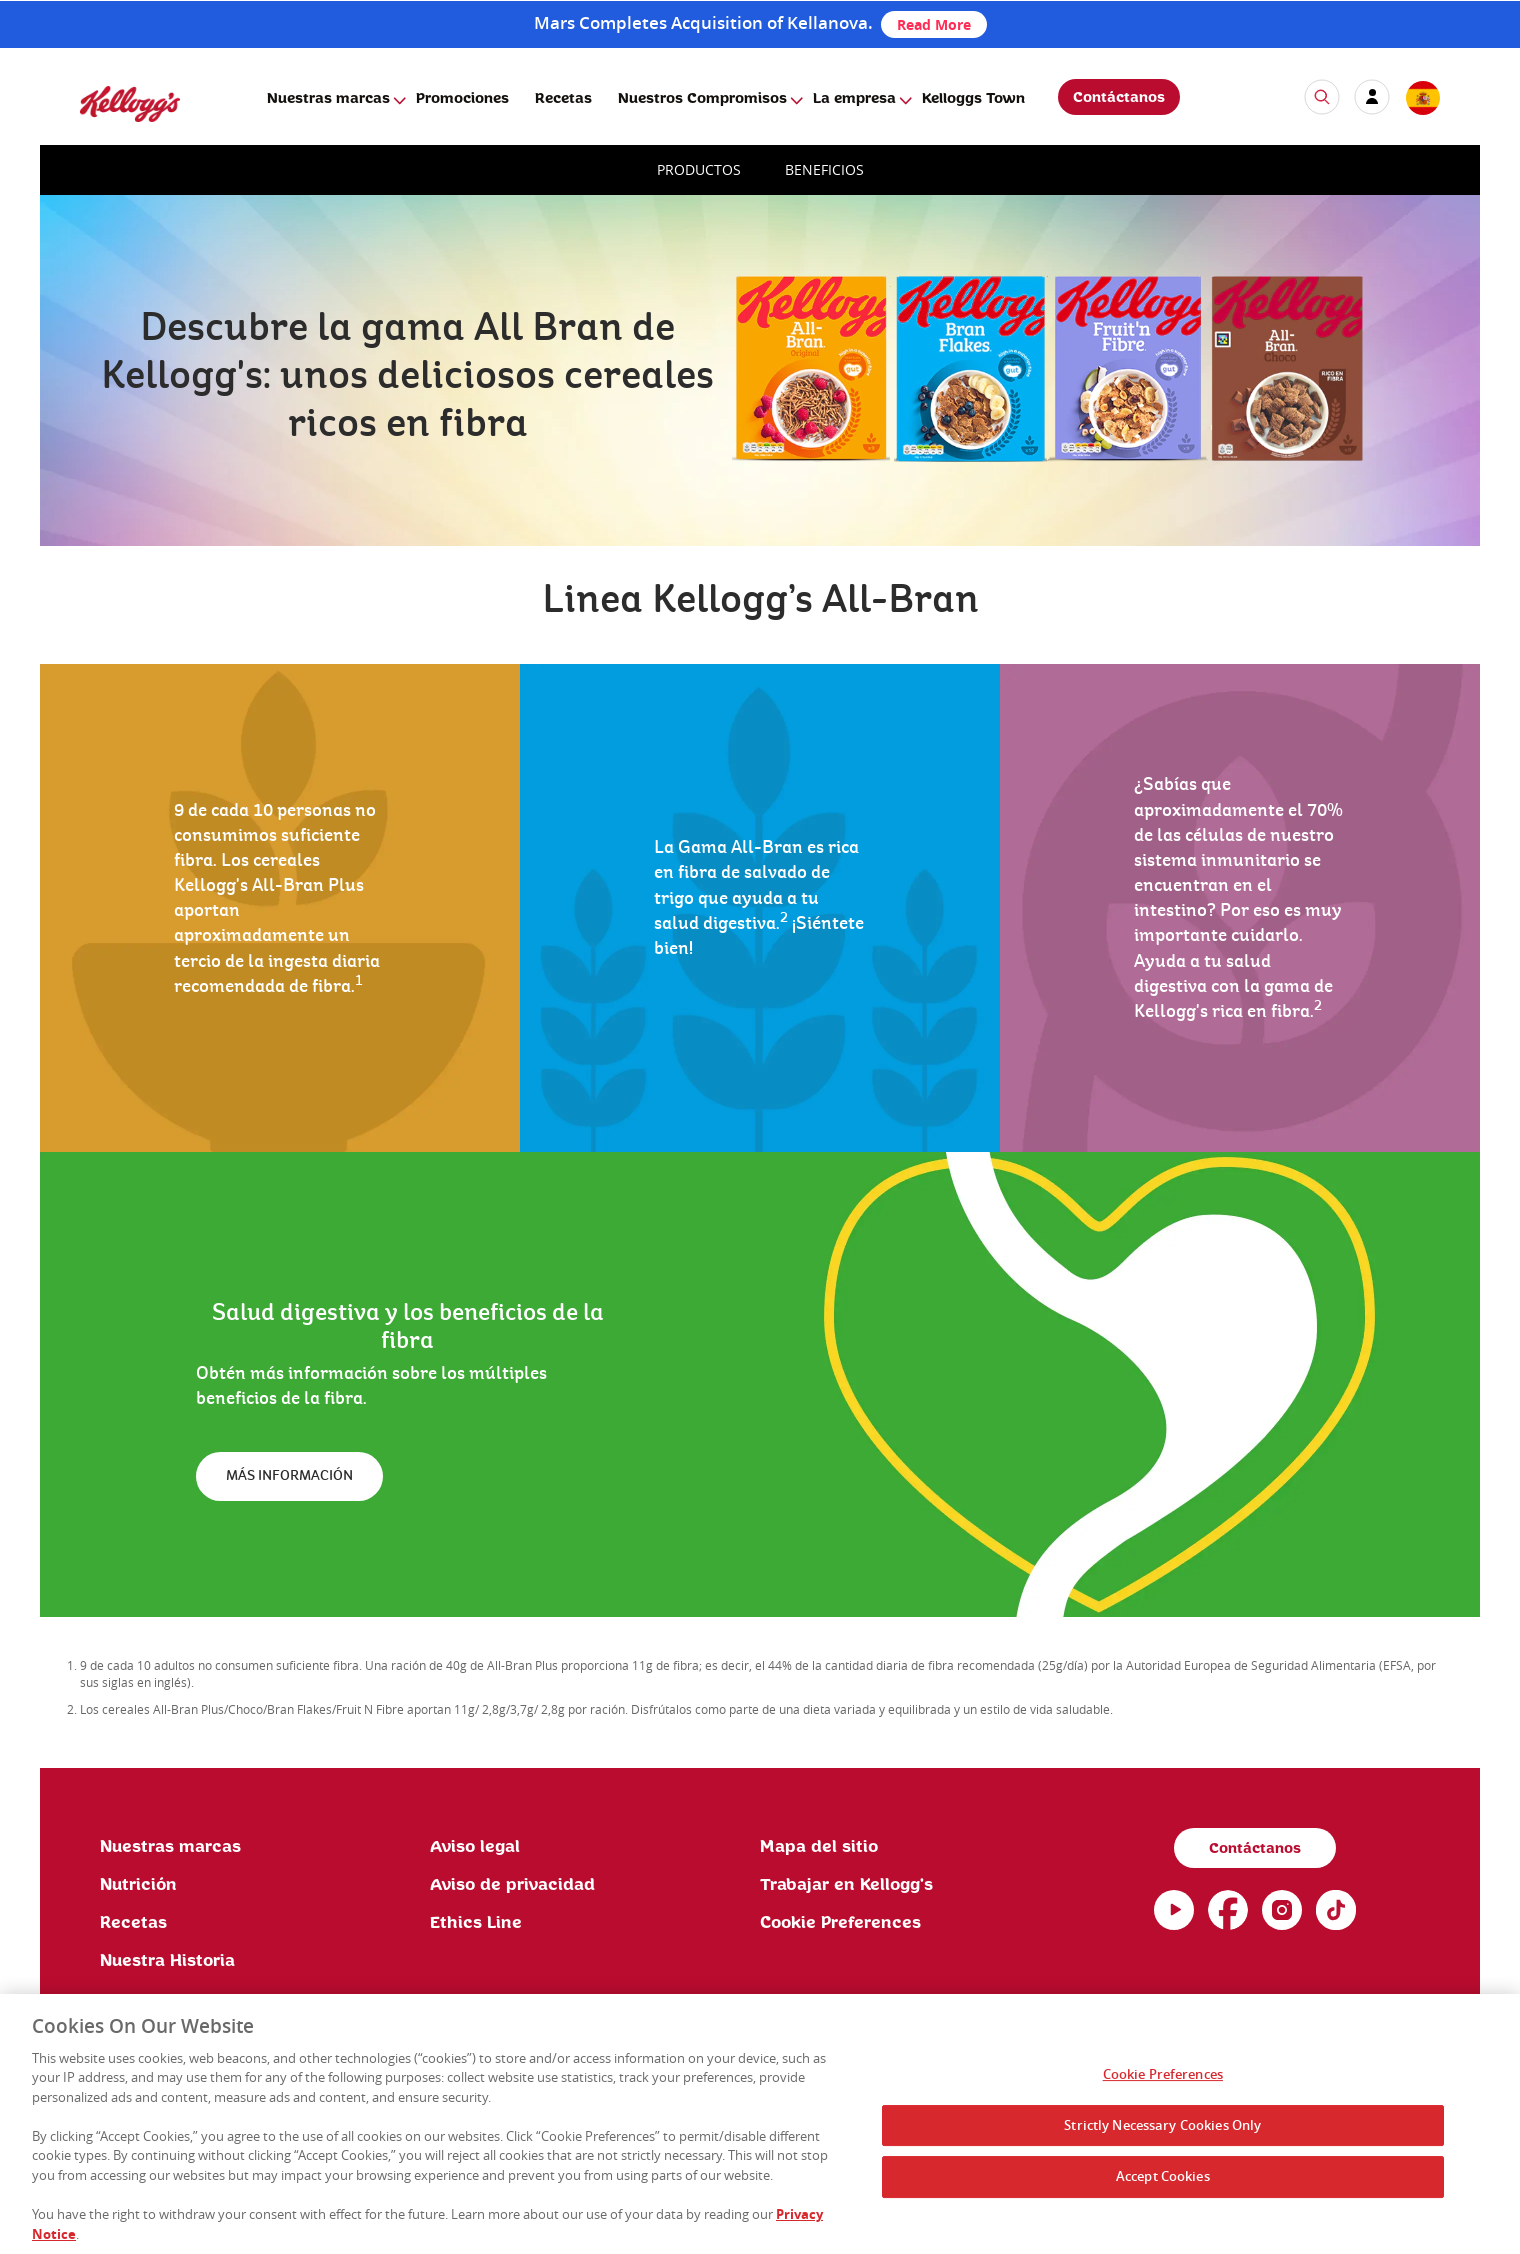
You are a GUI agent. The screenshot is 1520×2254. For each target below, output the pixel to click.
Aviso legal (475, 1847)
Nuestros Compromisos (702, 99)
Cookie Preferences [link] (840, 1923)
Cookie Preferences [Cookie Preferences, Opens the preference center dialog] (1163, 2082)
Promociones (462, 99)
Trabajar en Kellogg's (846, 1885)
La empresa (854, 99)
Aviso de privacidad (512, 1885)
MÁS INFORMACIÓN (289, 1476)
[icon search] (1322, 97)
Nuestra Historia (167, 1961)
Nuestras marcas (328, 99)
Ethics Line (476, 1923)
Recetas (563, 99)
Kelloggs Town (973, 99)
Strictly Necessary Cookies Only (1162, 2133)
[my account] (1372, 97)
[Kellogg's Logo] (110, 130)
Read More (934, 24)
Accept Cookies (1163, 2184)
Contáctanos (1119, 98)
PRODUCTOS (699, 169)
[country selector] (1422, 99)
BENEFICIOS (824, 169)
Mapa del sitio (819, 1847)
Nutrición (138, 1885)
